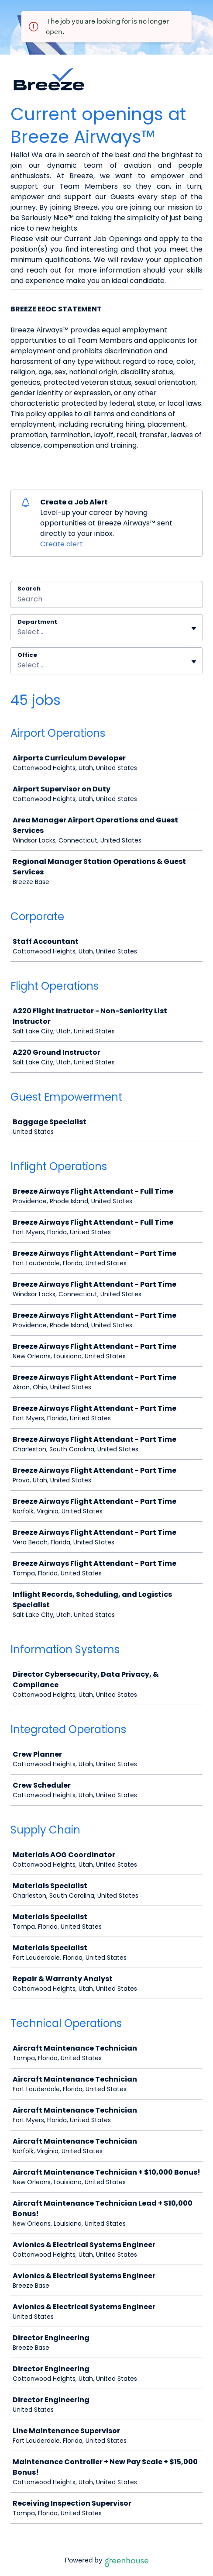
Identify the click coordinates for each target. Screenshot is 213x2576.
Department (37, 622)
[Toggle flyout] (194, 628)
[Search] (106, 600)
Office (27, 655)
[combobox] (18, 632)
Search (29, 588)
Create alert (61, 544)
